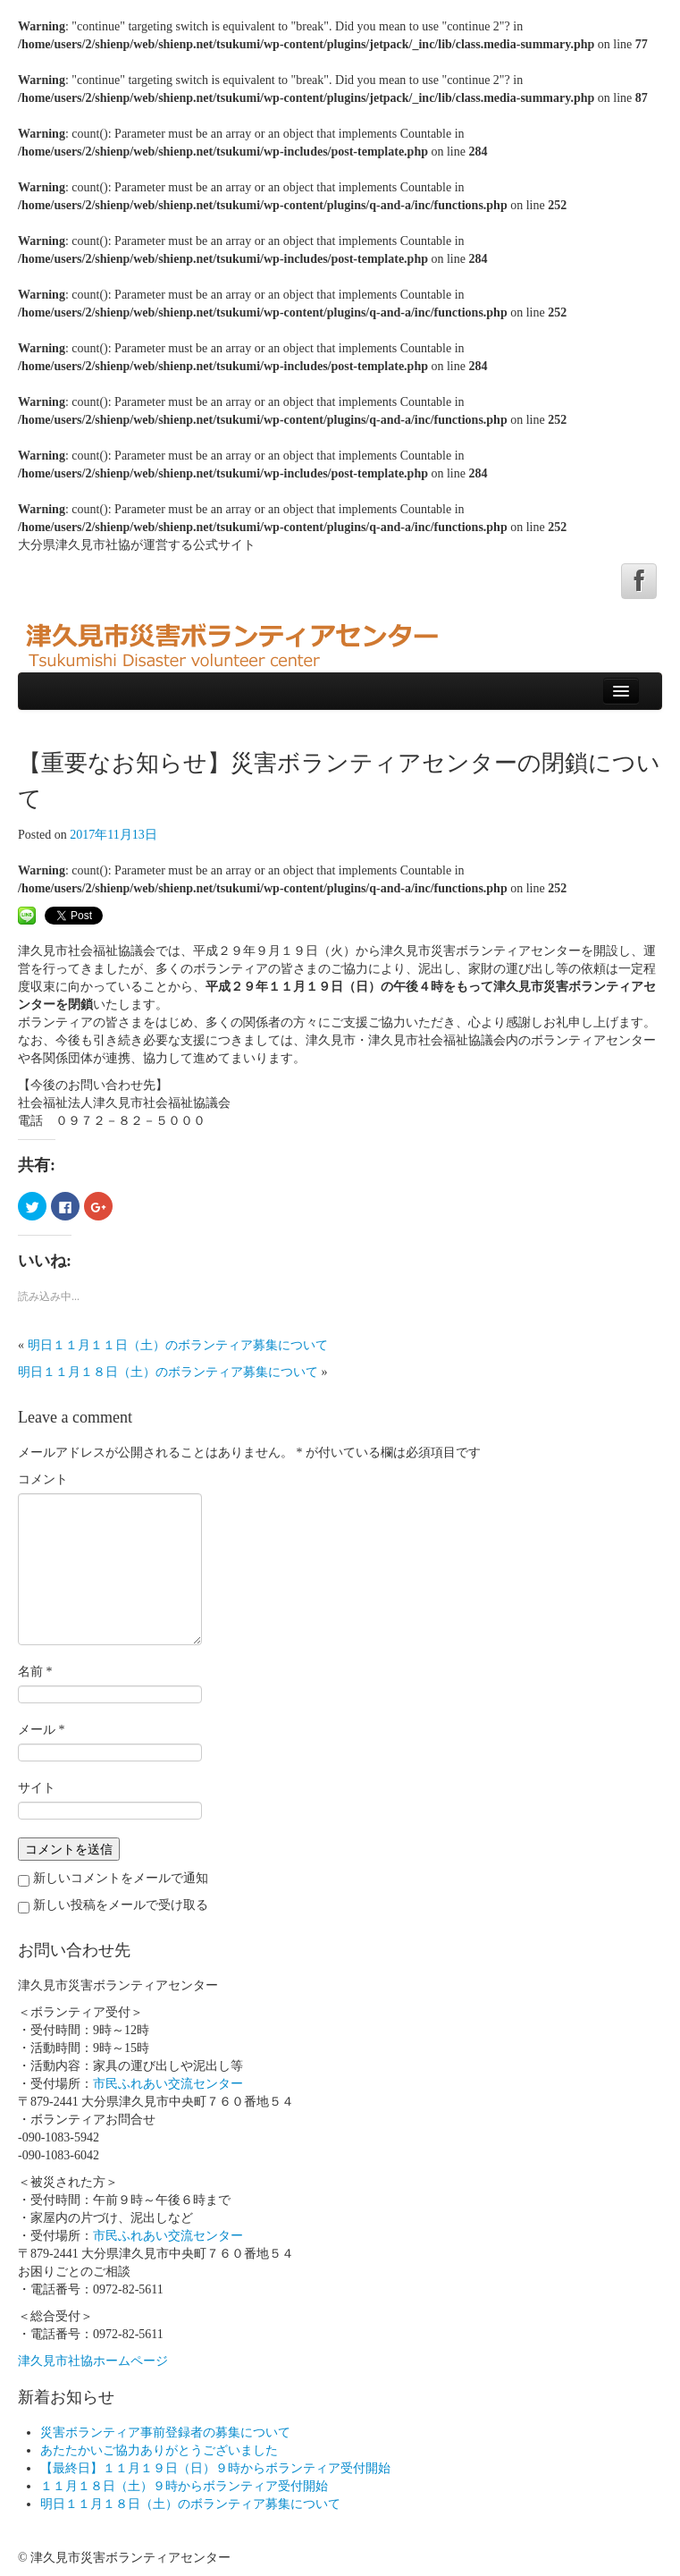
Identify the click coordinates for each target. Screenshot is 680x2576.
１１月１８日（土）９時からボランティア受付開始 (184, 2486)
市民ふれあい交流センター (168, 2083)
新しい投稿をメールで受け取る (120, 1905)
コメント (43, 1479)
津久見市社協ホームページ (93, 2361)
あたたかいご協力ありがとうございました (159, 2450)
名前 (35, 1671)
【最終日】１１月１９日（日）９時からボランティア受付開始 (215, 2468)
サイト (36, 1788)
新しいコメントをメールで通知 (120, 1878)
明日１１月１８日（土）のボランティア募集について (168, 1372)
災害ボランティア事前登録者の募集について (165, 2432)
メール (41, 1729)
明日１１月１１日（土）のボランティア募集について (178, 1345)
